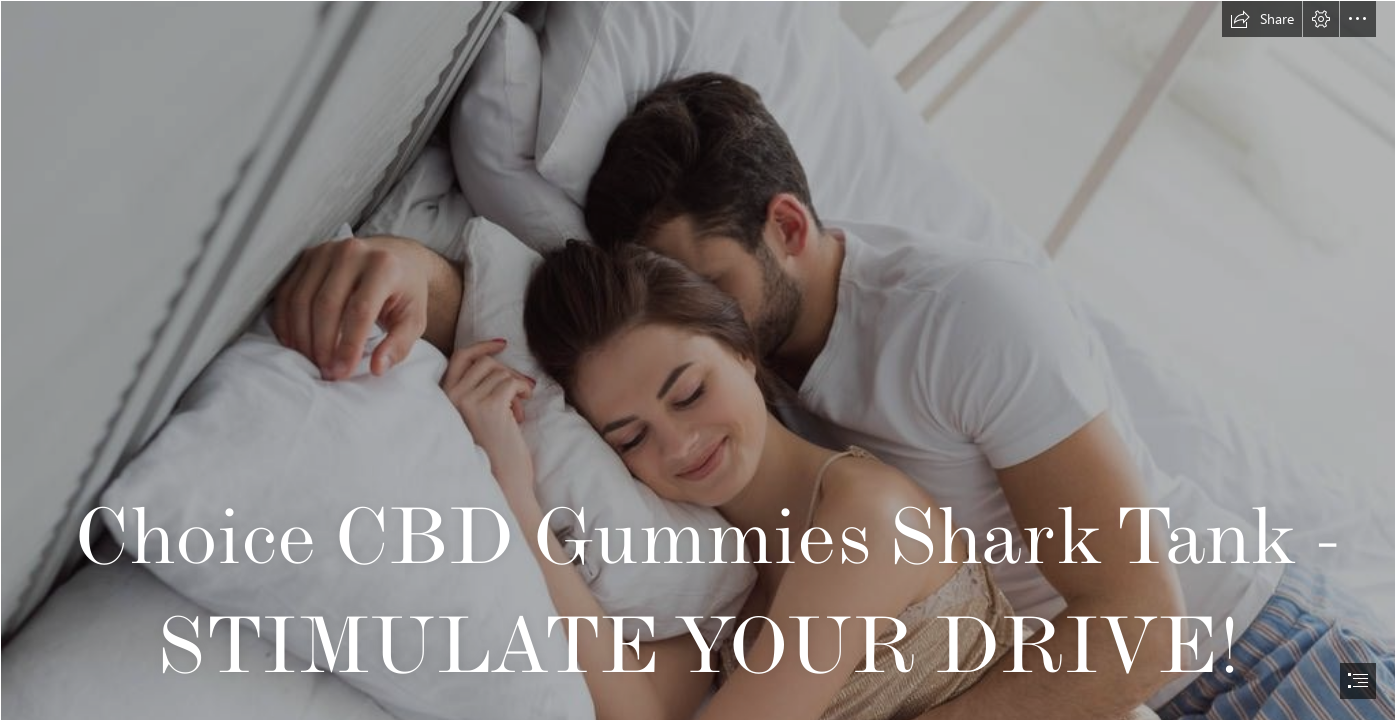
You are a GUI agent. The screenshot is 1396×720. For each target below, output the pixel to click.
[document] (698, 360)
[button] (1262, 19)
